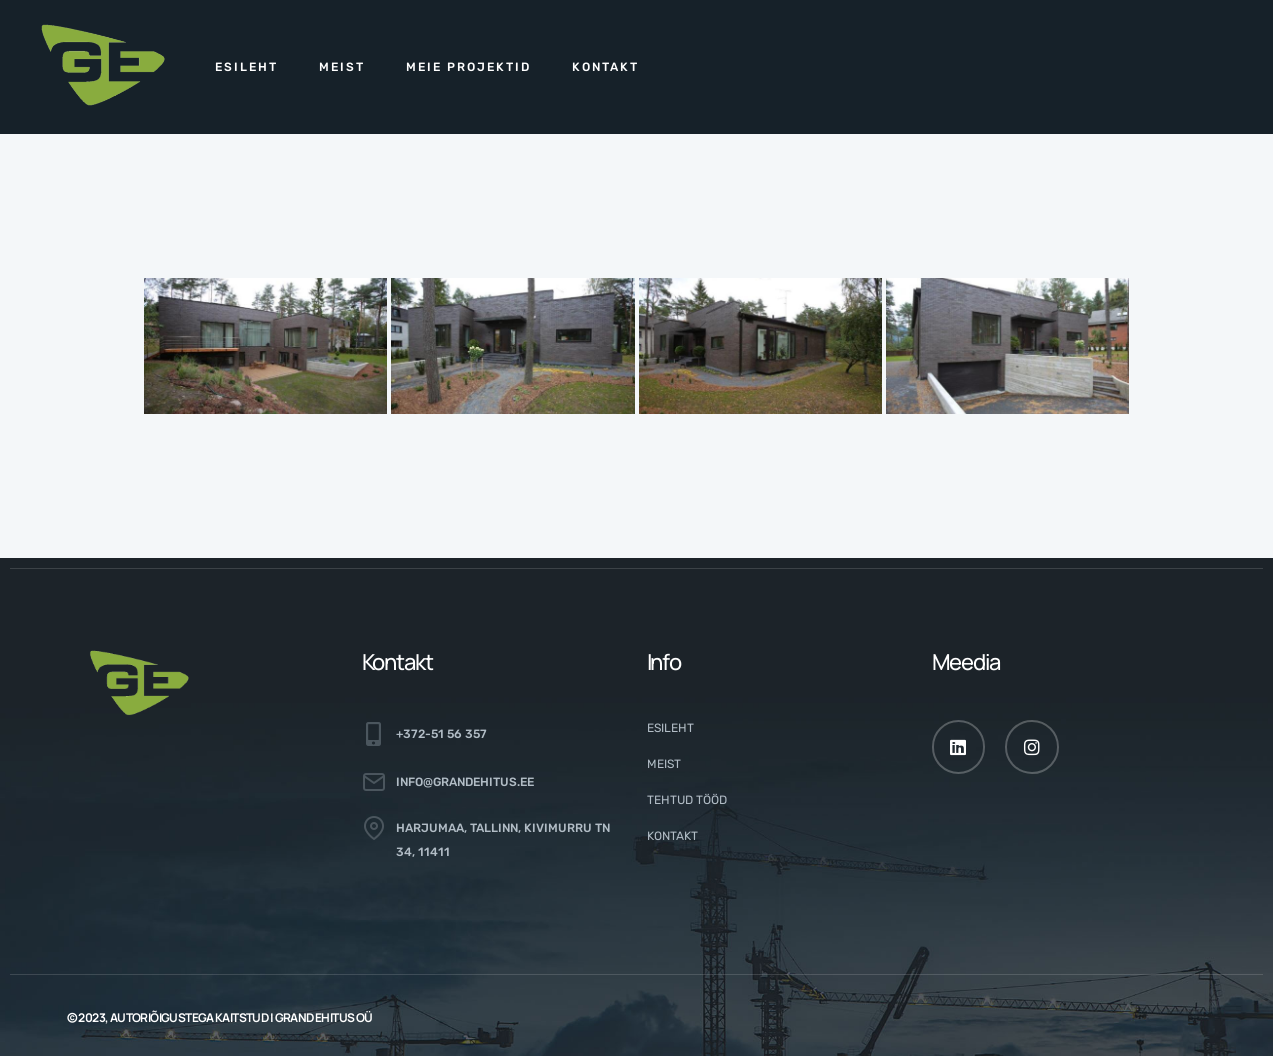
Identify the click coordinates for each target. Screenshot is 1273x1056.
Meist (342, 67)
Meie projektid (468, 67)
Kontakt (605, 67)
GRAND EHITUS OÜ (324, 1017)
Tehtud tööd (687, 800)
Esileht (246, 67)
